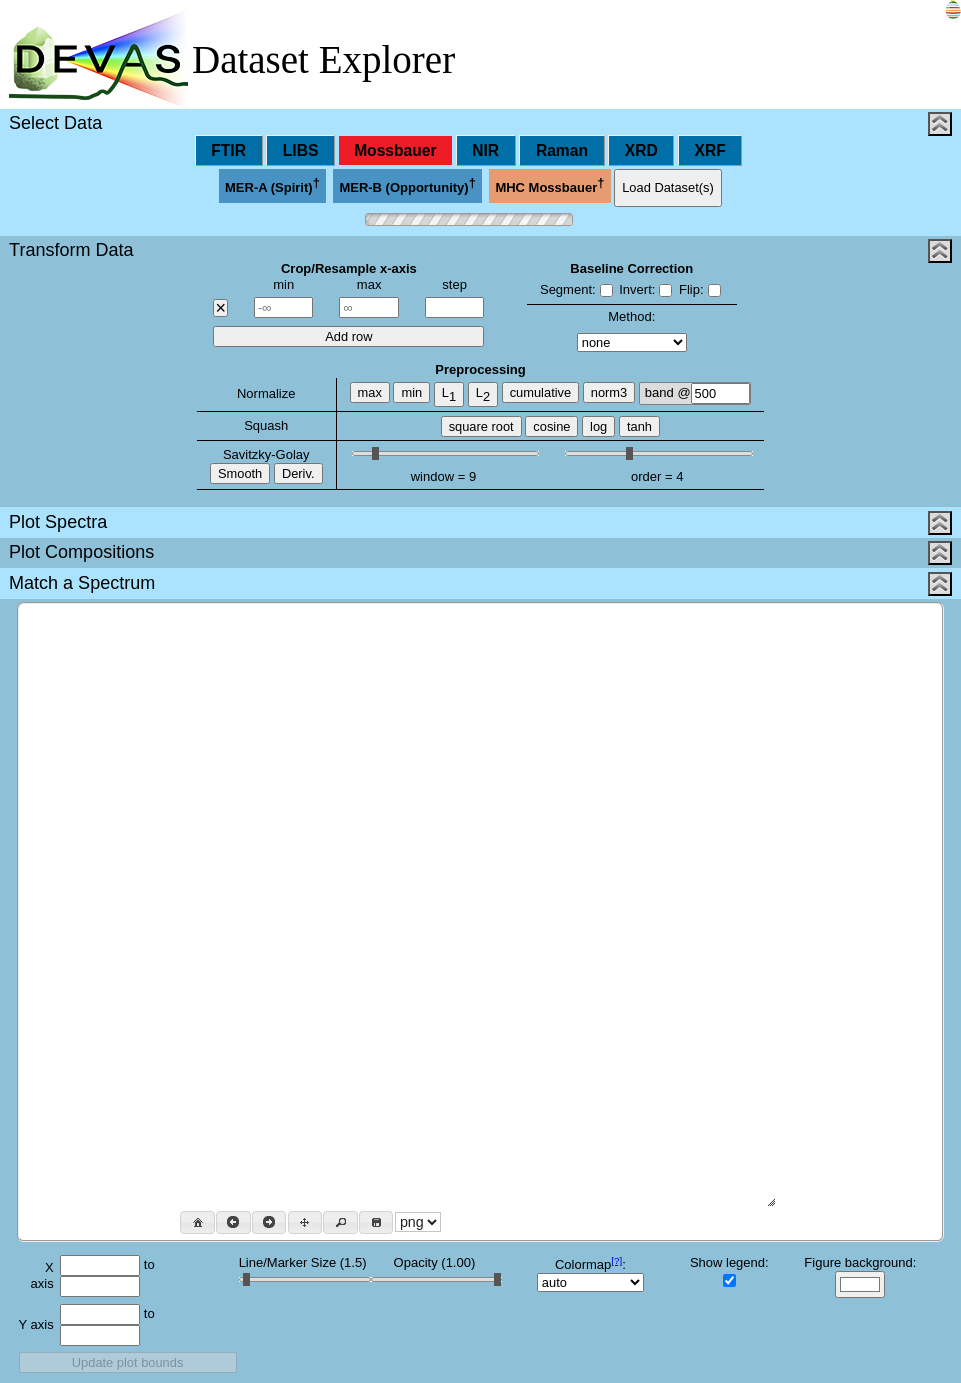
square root (481, 426)
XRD (641, 150)
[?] (616, 1260)
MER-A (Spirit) (272, 185)
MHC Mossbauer (549, 185)
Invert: (645, 289)
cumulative (540, 392)
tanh (639, 426)
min (411, 392)
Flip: (700, 289)
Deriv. (298, 473)
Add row (348, 336)
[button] (197, 1222)
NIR (485, 150)
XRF (710, 150)
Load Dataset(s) (668, 187)
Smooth (240, 473)
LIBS (301, 150)
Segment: (576, 289)
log (598, 426)
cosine (551, 426)
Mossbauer (395, 150)
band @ (697, 393)
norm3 (609, 392)
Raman (562, 150)
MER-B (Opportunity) (407, 185)
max (370, 392)
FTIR (228, 150)
